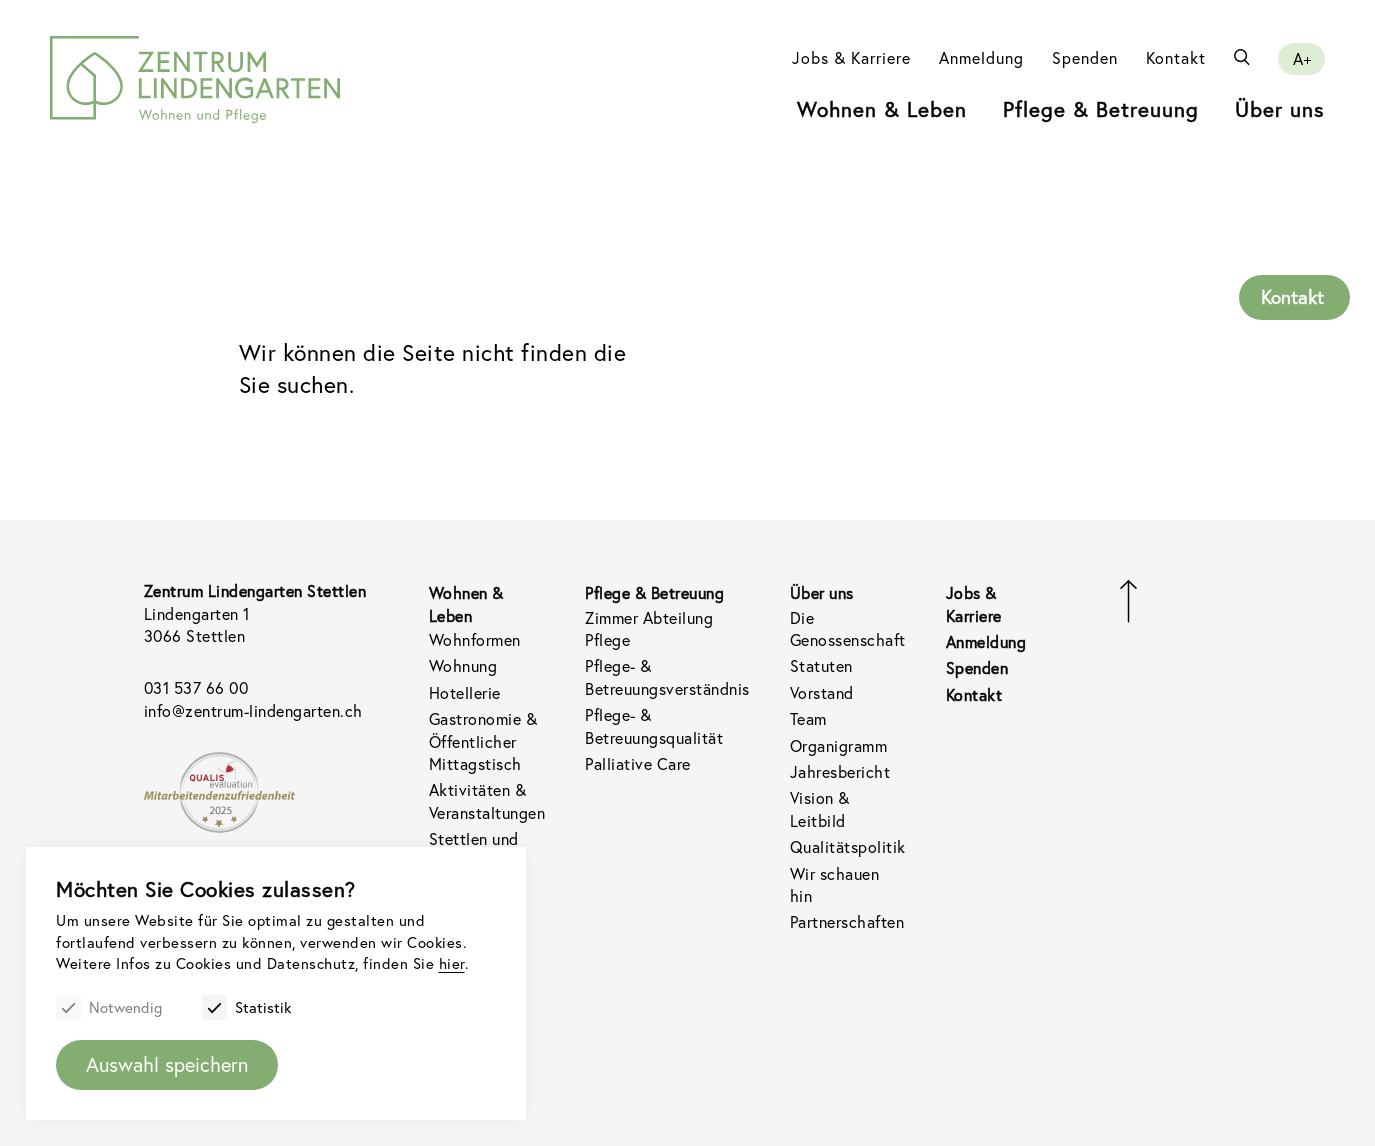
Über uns (1280, 109)
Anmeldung (981, 57)
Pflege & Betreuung (1101, 109)
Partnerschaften (847, 921)
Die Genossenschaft (848, 628)
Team (808, 718)
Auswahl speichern (167, 1064)
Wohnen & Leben (882, 109)
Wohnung (463, 665)
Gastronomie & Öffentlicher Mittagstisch (483, 741)
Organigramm (839, 745)
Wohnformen (475, 639)
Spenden (1085, 57)
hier (452, 963)
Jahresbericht (840, 771)
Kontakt (1176, 57)
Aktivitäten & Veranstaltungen (487, 800)
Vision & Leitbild (820, 808)
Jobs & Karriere (851, 57)
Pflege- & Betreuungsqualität (654, 725)
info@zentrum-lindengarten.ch (253, 710)
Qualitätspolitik (848, 846)
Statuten (821, 665)
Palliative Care (638, 763)
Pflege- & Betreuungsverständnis (667, 676)
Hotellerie (465, 692)
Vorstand (822, 692)
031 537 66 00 (196, 687)
